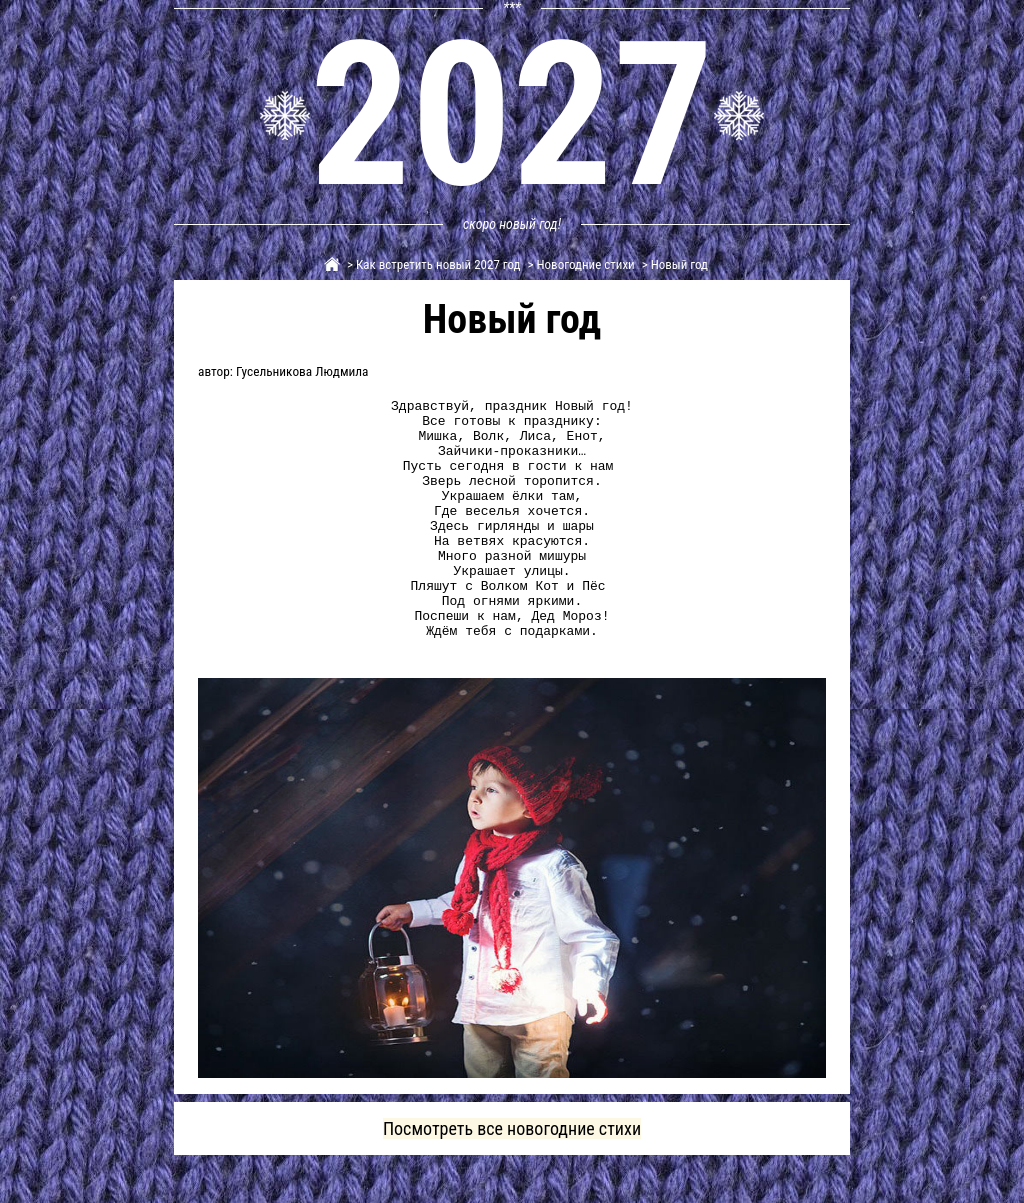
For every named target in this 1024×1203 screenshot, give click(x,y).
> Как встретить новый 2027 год (432, 264)
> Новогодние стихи (580, 264)
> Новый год (673, 264)
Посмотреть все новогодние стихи (512, 1176)
